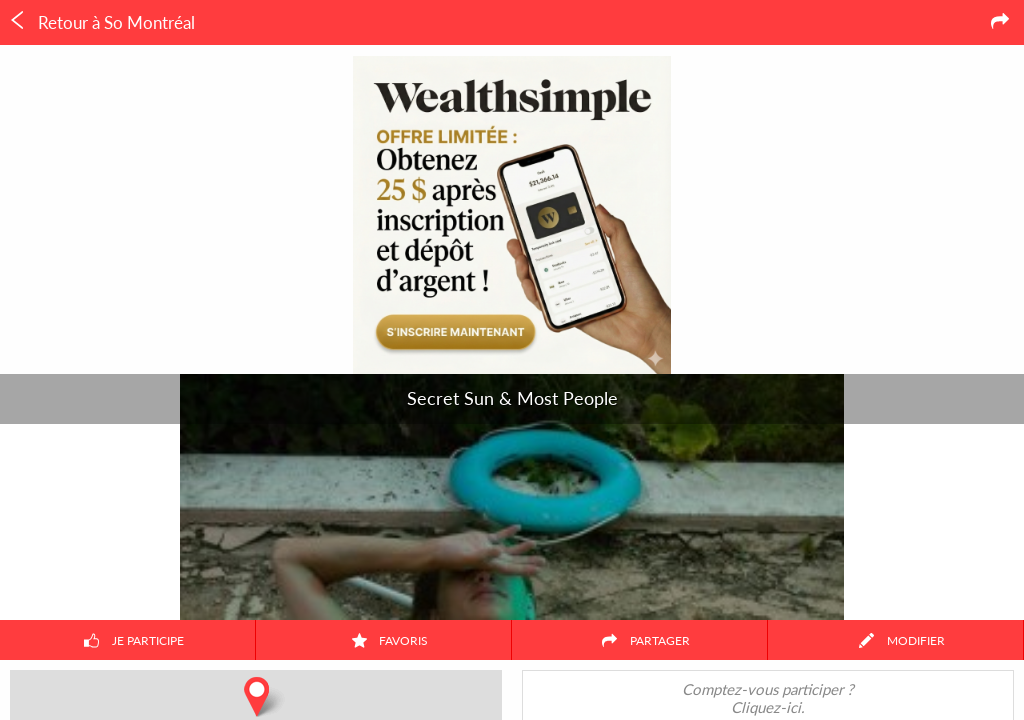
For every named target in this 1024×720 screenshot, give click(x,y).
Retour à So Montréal (101, 22)
